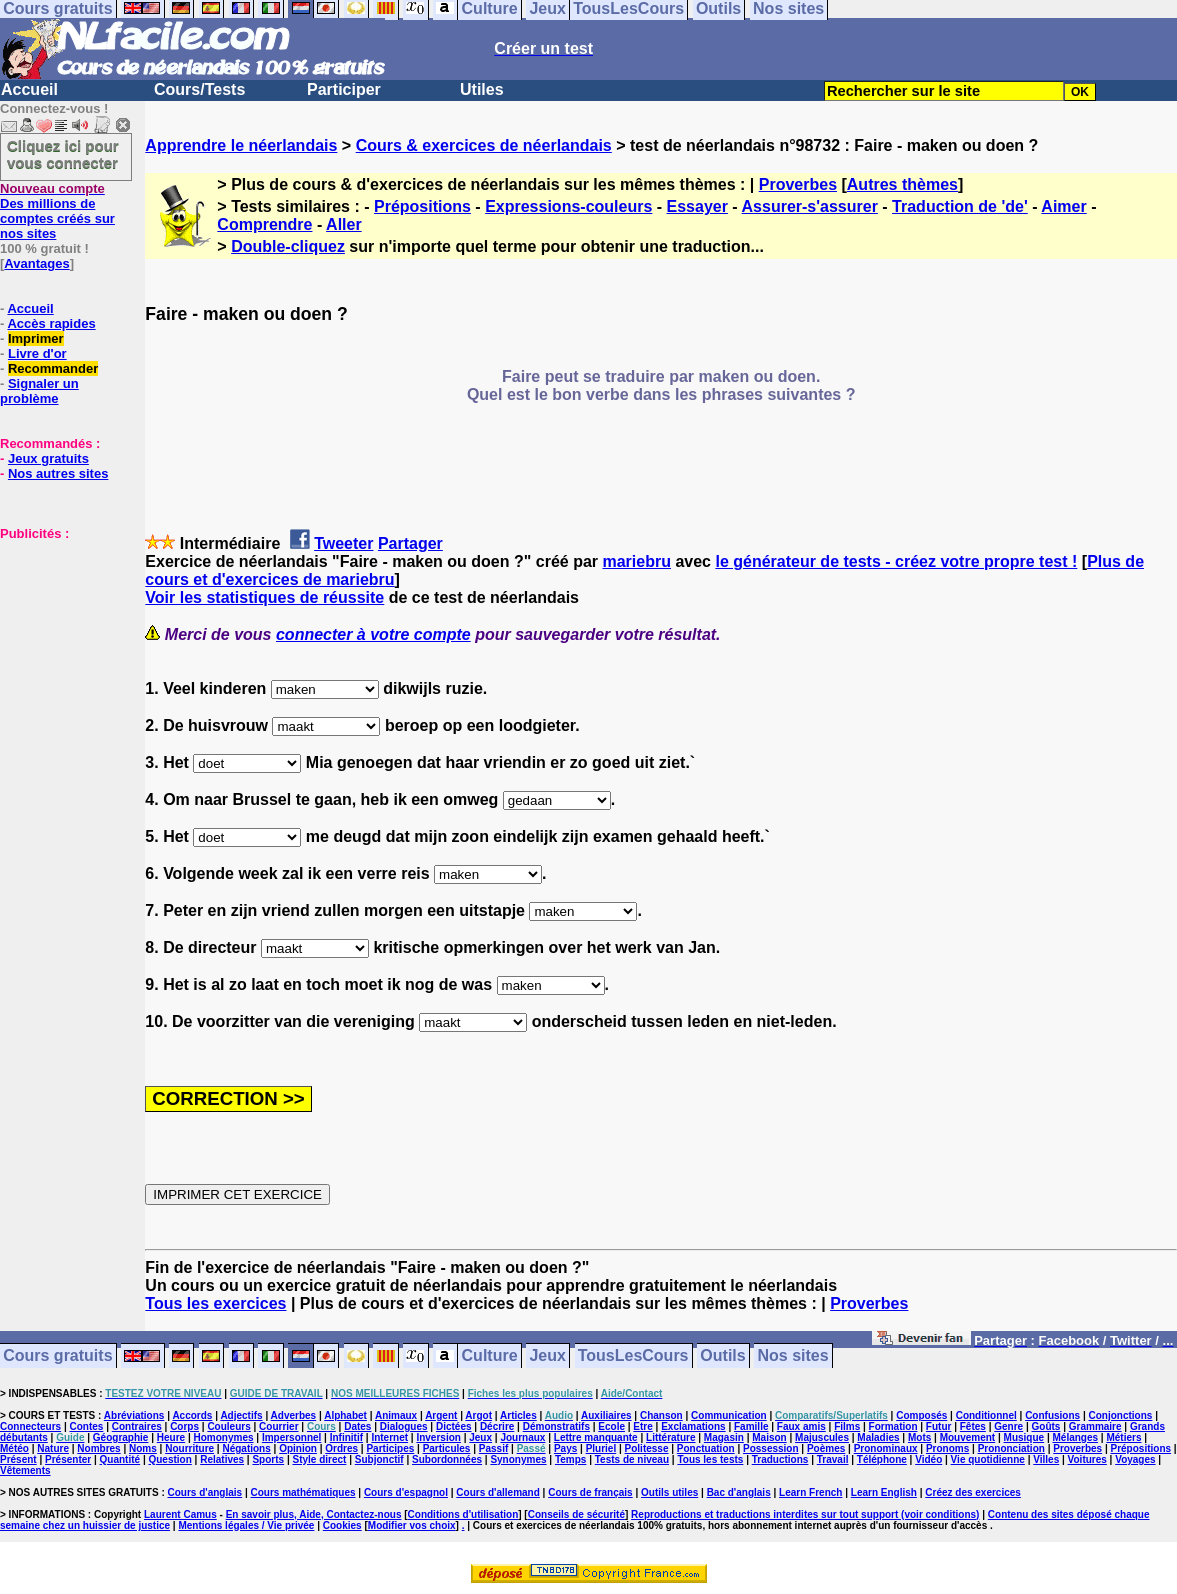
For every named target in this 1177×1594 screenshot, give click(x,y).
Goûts (1046, 1426)
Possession (771, 1448)
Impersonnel (291, 1437)
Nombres (98, 1448)
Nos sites (793, 1356)
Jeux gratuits (48, 458)
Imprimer (36, 338)
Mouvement (968, 1437)
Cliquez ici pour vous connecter (63, 154)
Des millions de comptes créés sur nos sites (57, 211)
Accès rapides (51, 323)
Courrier (278, 1426)
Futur (939, 1426)
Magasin (724, 1437)
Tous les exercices (215, 1303)
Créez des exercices (973, 1492)
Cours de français (590, 1492)
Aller (344, 224)
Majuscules (822, 1437)
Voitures (1087, 1459)
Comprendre (264, 224)
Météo (14, 1448)
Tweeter (343, 543)
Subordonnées (447, 1459)
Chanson (661, 1415)
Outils (722, 1356)
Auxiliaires (606, 1415)
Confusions (1052, 1415)
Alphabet (345, 1415)
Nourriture (189, 1448)
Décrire (497, 1426)
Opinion (298, 1448)
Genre (1008, 1426)
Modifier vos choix (412, 1525)
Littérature (670, 1437)
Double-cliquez (288, 246)
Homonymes (224, 1437)
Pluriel (601, 1448)
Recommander (53, 368)
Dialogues (404, 1426)
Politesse (647, 1448)
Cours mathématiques (303, 1492)
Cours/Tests (199, 89)
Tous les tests (710, 1459)
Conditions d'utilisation (463, 1514)
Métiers (1123, 1437)
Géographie (121, 1437)
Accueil (29, 89)
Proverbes (798, 184)
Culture (490, 1356)
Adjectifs (241, 1415)
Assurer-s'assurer (810, 206)
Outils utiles (669, 1492)
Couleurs (228, 1426)
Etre (642, 1426)
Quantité (120, 1459)
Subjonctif (379, 1459)
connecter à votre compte (373, 634)
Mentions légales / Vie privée (246, 1525)
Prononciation (1011, 1448)
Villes (1046, 1459)
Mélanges (1075, 1437)
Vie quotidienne (988, 1459)
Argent (441, 1415)
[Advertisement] (60, 641)
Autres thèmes (902, 184)
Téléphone (882, 1459)
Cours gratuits (57, 1356)
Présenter (68, 1459)
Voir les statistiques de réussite (264, 597)
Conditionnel (986, 1415)
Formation (893, 1426)
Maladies (878, 1437)
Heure (171, 1437)
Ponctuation (706, 1448)
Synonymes (518, 1459)
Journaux (522, 1437)
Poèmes (826, 1448)
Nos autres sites (58, 473)
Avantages (36, 263)
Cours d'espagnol (406, 1492)
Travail (833, 1459)
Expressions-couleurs (568, 206)
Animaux (396, 1415)
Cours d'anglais (205, 1492)
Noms (143, 1448)
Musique (1024, 1437)
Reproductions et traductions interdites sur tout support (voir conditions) (805, 1514)
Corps (184, 1426)
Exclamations (693, 1426)
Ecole (611, 1426)
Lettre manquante (596, 1437)
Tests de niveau (632, 1459)
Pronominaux (886, 1448)
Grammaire (1095, 1426)
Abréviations (134, 1415)
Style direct (319, 1459)
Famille (751, 1426)
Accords (192, 1415)
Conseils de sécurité (576, 1514)
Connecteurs (30, 1426)
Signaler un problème (39, 391)
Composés (921, 1415)
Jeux (547, 1356)
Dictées (454, 1426)
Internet (389, 1437)
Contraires (137, 1426)
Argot (478, 1415)
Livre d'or (37, 353)
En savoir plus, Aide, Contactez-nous (314, 1514)
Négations (246, 1448)
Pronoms (947, 1448)
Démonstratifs (556, 1426)
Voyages (1135, 1459)
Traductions (780, 1459)
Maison (769, 1437)
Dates (357, 1426)
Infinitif (346, 1437)
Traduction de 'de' (960, 206)
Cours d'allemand (498, 1492)
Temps (571, 1459)
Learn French (810, 1492)
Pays (565, 1448)
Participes (390, 1448)
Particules (447, 1448)
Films (847, 1426)
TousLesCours (633, 1356)
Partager (410, 543)
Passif (493, 1448)
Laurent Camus (180, 1514)
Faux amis (801, 1426)
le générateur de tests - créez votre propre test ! (896, 561)
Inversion (438, 1437)
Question (169, 1459)
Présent (18, 1459)
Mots (919, 1437)
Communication (729, 1415)
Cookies (342, 1525)
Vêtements (25, 1470)
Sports (268, 1459)
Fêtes (973, 1426)
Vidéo (928, 1459)
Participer (344, 89)
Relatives (222, 1459)
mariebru (636, 561)
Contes (86, 1426)
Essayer (697, 206)
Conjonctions (1121, 1415)
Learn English (884, 1492)
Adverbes (294, 1415)
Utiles (482, 89)
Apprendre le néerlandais (241, 145)
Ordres (341, 1448)
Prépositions (422, 206)
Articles (518, 1415)
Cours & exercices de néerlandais (484, 145)
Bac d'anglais (739, 1492)
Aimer (1063, 206)
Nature (53, 1448)
